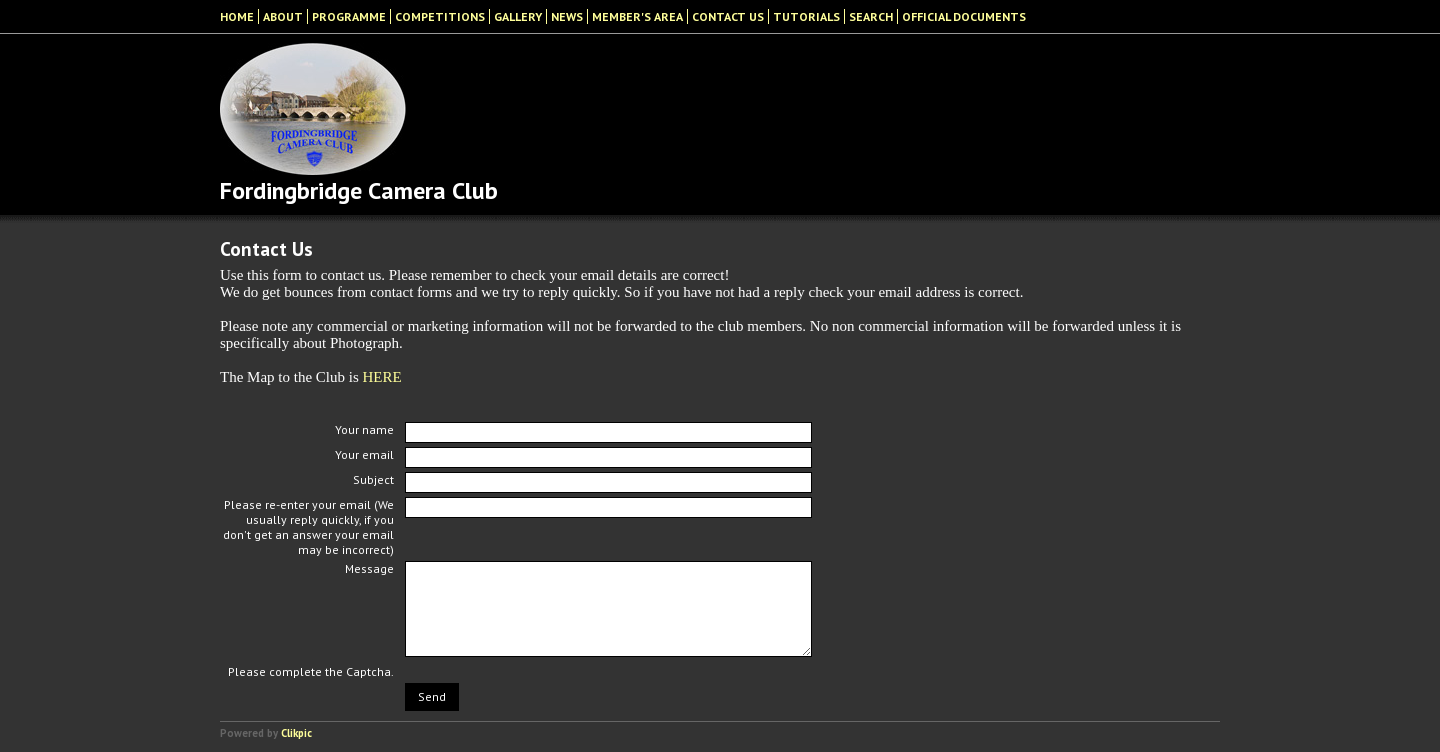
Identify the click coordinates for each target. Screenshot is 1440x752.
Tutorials (806, 16)
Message (369, 568)
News (567, 16)
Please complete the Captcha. (311, 671)
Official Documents (964, 16)
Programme (349, 16)
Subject (373, 479)
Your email (364, 454)
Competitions (440, 16)
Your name (364, 429)
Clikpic (296, 733)
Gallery (518, 16)
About (283, 16)
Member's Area (637, 16)
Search (871, 16)
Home (237, 16)
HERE (382, 377)
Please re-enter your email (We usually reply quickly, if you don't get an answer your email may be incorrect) (308, 527)
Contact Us (728, 16)
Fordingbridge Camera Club (359, 190)
